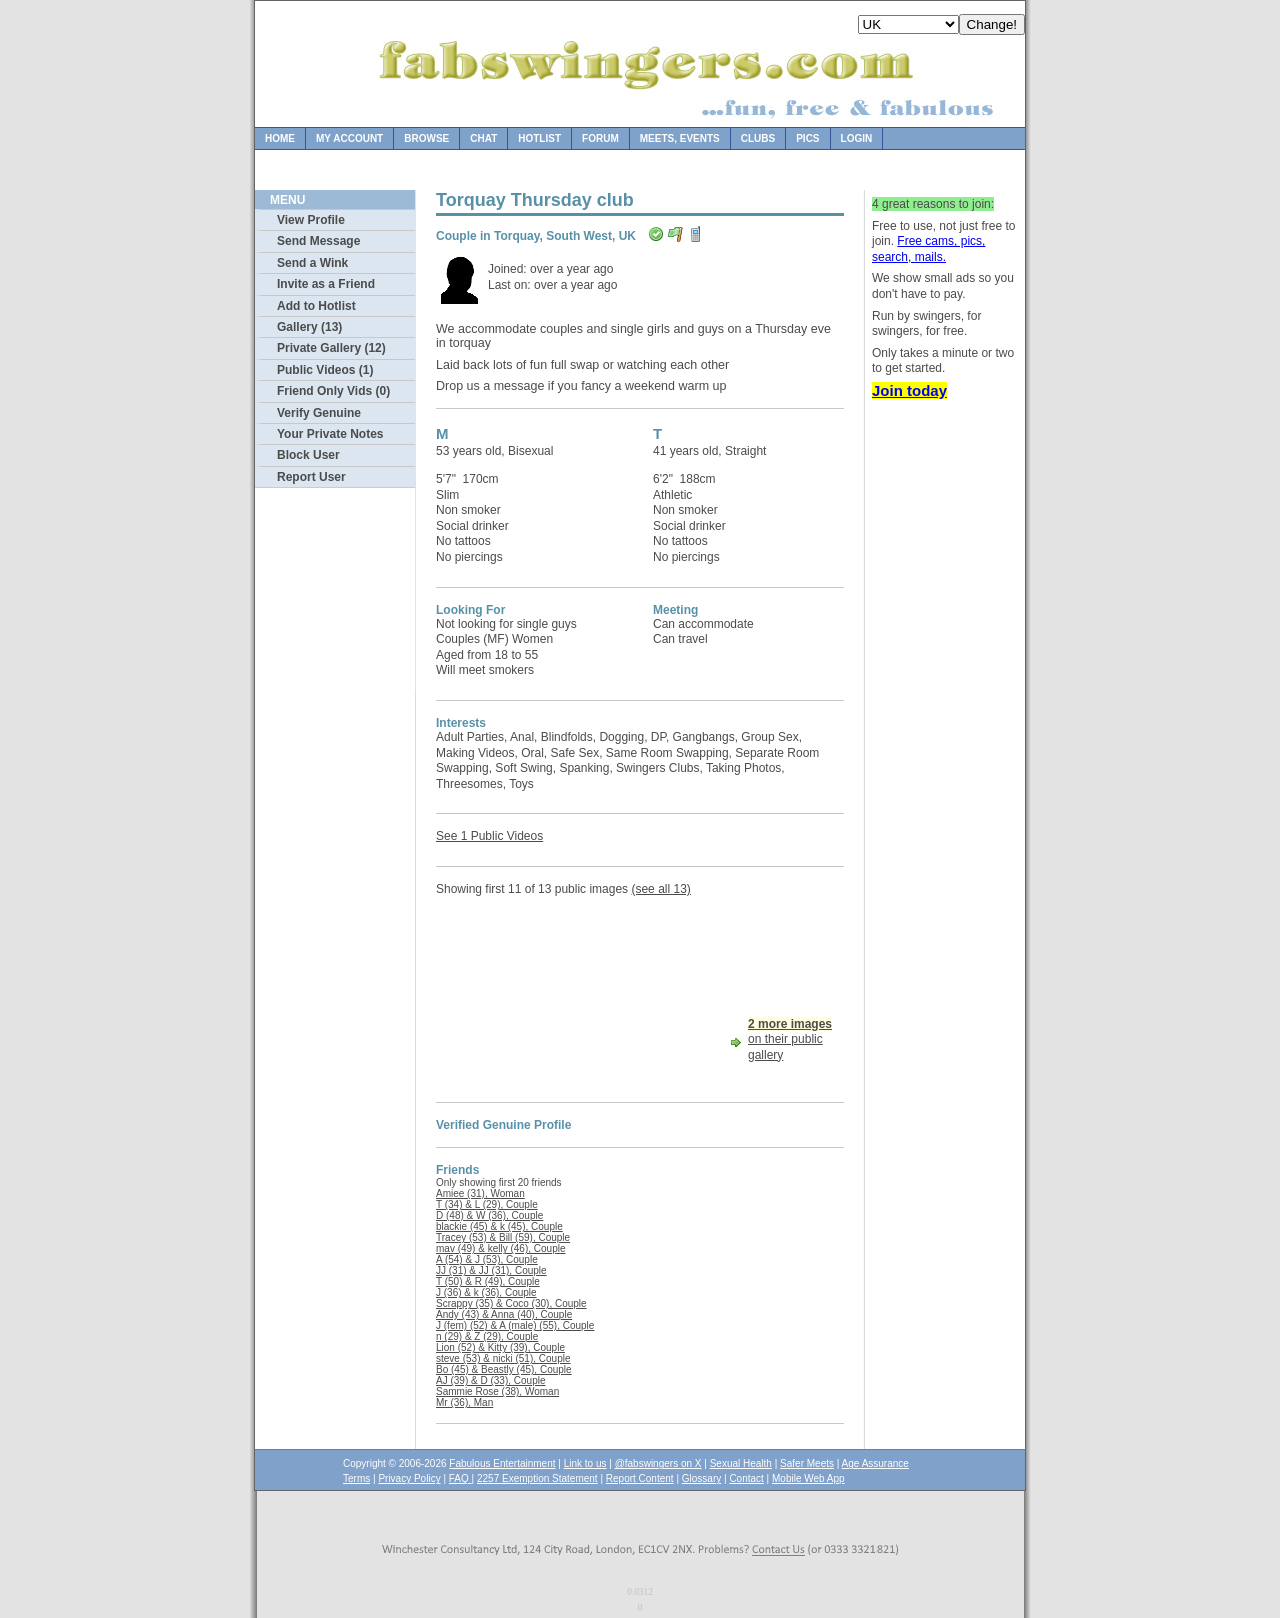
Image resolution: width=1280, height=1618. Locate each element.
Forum (600, 138)
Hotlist (539, 138)
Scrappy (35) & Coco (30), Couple (511, 1303)
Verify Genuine (319, 413)
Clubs (758, 138)
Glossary (701, 1478)
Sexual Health (741, 1463)
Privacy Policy (409, 1478)
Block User (308, 455)
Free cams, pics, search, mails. (928, 249)
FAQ (460, 1478)
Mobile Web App (808, 1478)
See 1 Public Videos (489, 836)
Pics (807, 138)
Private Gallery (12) (331, 348)
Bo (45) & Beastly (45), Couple (504, 1369)
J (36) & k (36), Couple (486, 1292)
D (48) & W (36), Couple (489, 1215)
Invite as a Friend (326, 284)
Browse (426, 138)
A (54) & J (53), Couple (487, 1259)
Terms (356, 1478)
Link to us (585, 1463)
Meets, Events (680, 138)
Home (280, 138)
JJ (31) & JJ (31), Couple (491, 1270)
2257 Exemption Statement (537, 1478)
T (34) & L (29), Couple (487, 1204)
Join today (909, 390)
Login (857, 138)
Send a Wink (312, 263)
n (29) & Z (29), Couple (487, 1336)
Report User (311, 477)
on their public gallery (790, 1039)
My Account (349, 138)
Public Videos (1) (325, 370)
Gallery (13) (309, 327)
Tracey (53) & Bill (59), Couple (503, 1237)
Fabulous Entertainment (502, 1463)
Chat (483, 138)
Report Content (640, 1478)
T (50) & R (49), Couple (488, 1281)
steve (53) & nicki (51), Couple (503, 1358)
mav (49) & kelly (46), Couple (501, 1248)
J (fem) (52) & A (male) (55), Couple (515, 1325)
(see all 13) (660, 889)
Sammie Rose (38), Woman (497, 1391)
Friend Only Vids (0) (333, 391)
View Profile (311, 220)
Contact (746, 1478)
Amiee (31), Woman (480, 1193)
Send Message (318, 241)
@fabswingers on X (658, 1463)
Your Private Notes (330, 434)
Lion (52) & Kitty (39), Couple (500, 1347)
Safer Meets (807, 1463)
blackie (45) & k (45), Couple (499, 1226)
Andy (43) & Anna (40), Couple (504, 1314)
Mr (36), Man (464, 1402)
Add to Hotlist (316, 306)
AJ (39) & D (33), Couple (491, 1380)
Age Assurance (875, 1463)
